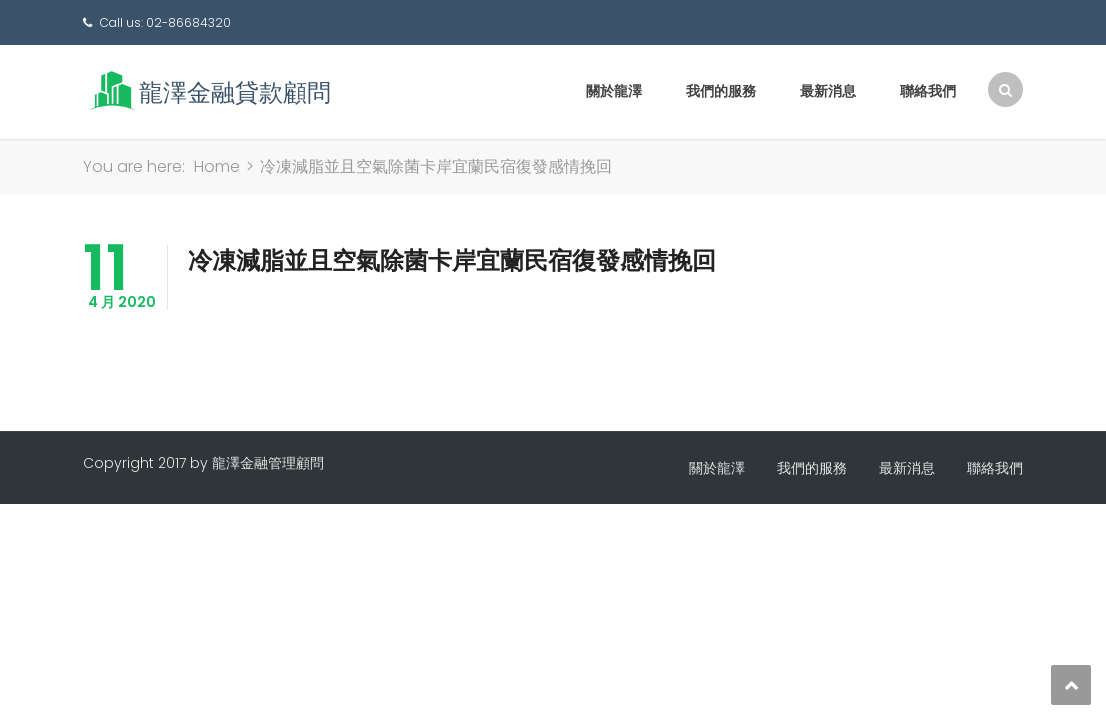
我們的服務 (721, 91)
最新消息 (828, 91)
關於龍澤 (614, 91)
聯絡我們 (928, 91)
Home (217, 166)
